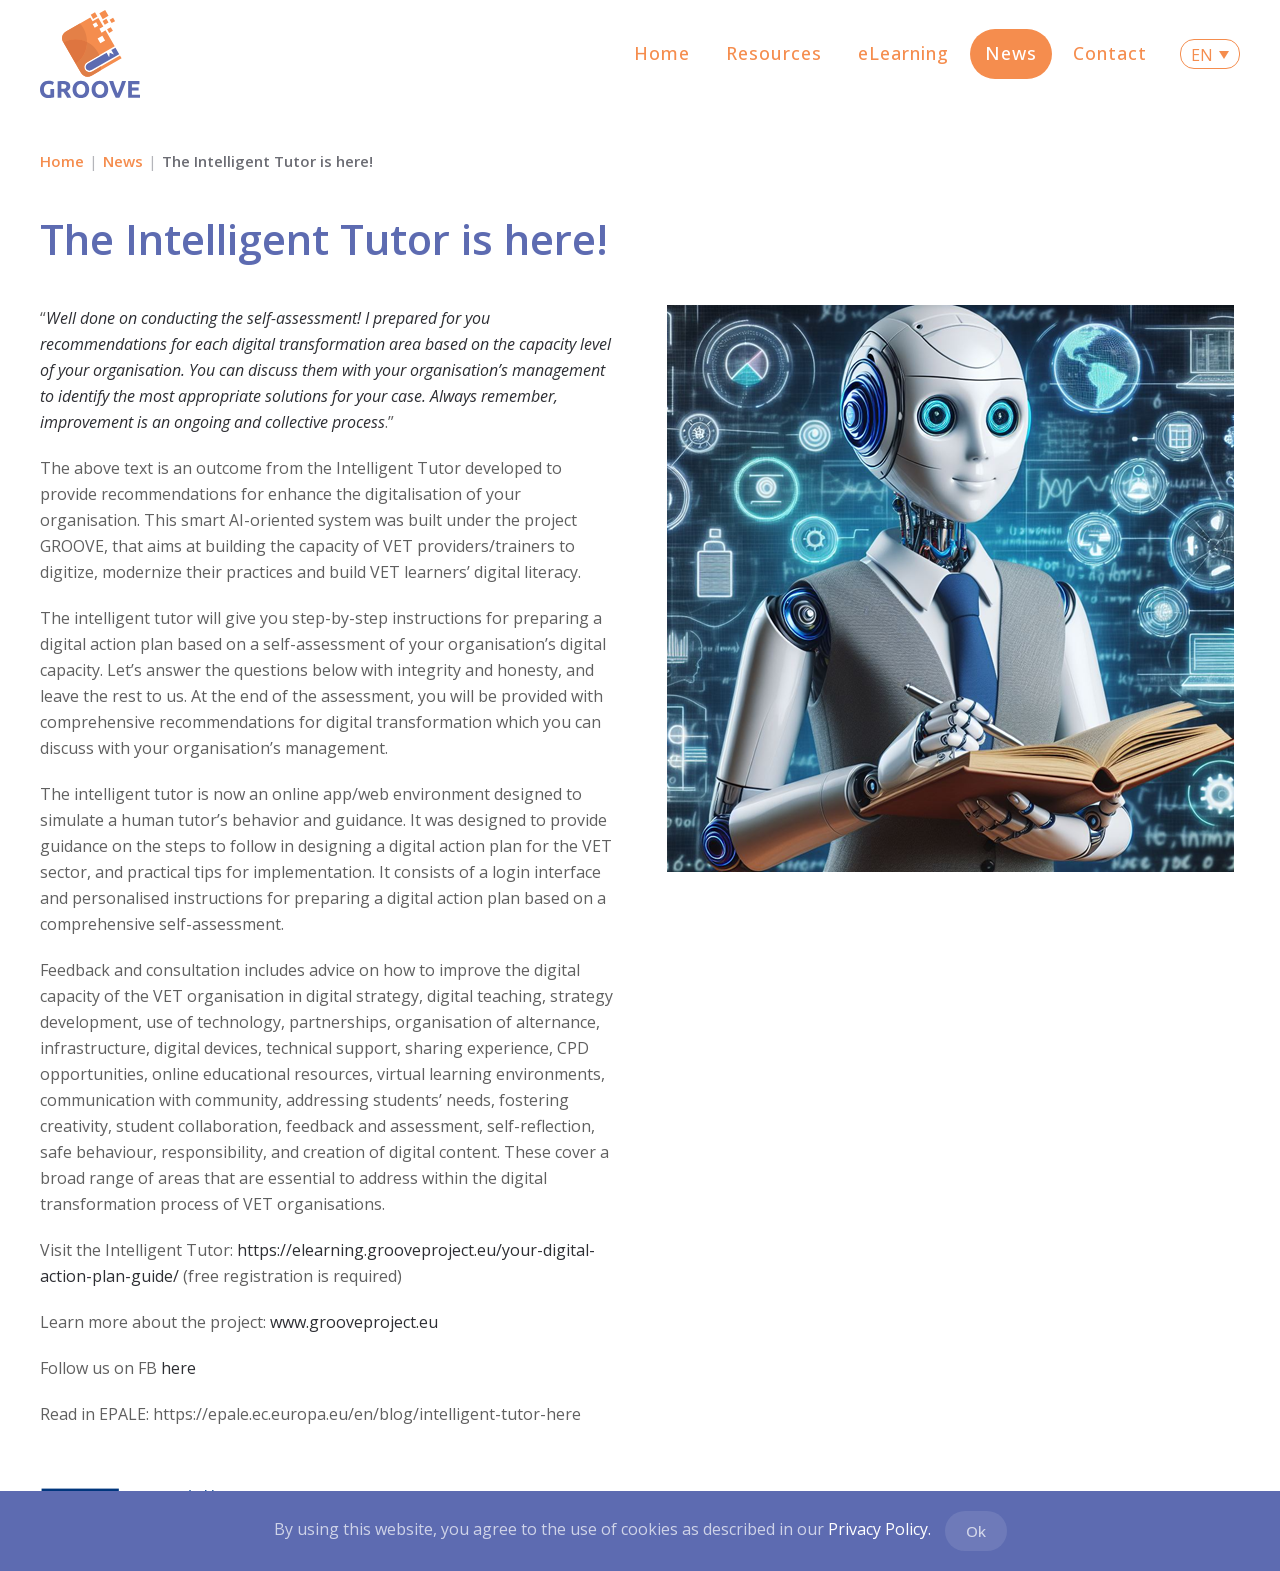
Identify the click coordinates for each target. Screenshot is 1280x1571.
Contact (1110, 53)
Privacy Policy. (879, 1529)
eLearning (903, 53)
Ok (976, 1531)
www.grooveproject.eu (354, 1322)
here (178, 1368)
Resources (774, 53)
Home (662, 53)
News (1011, 53)
